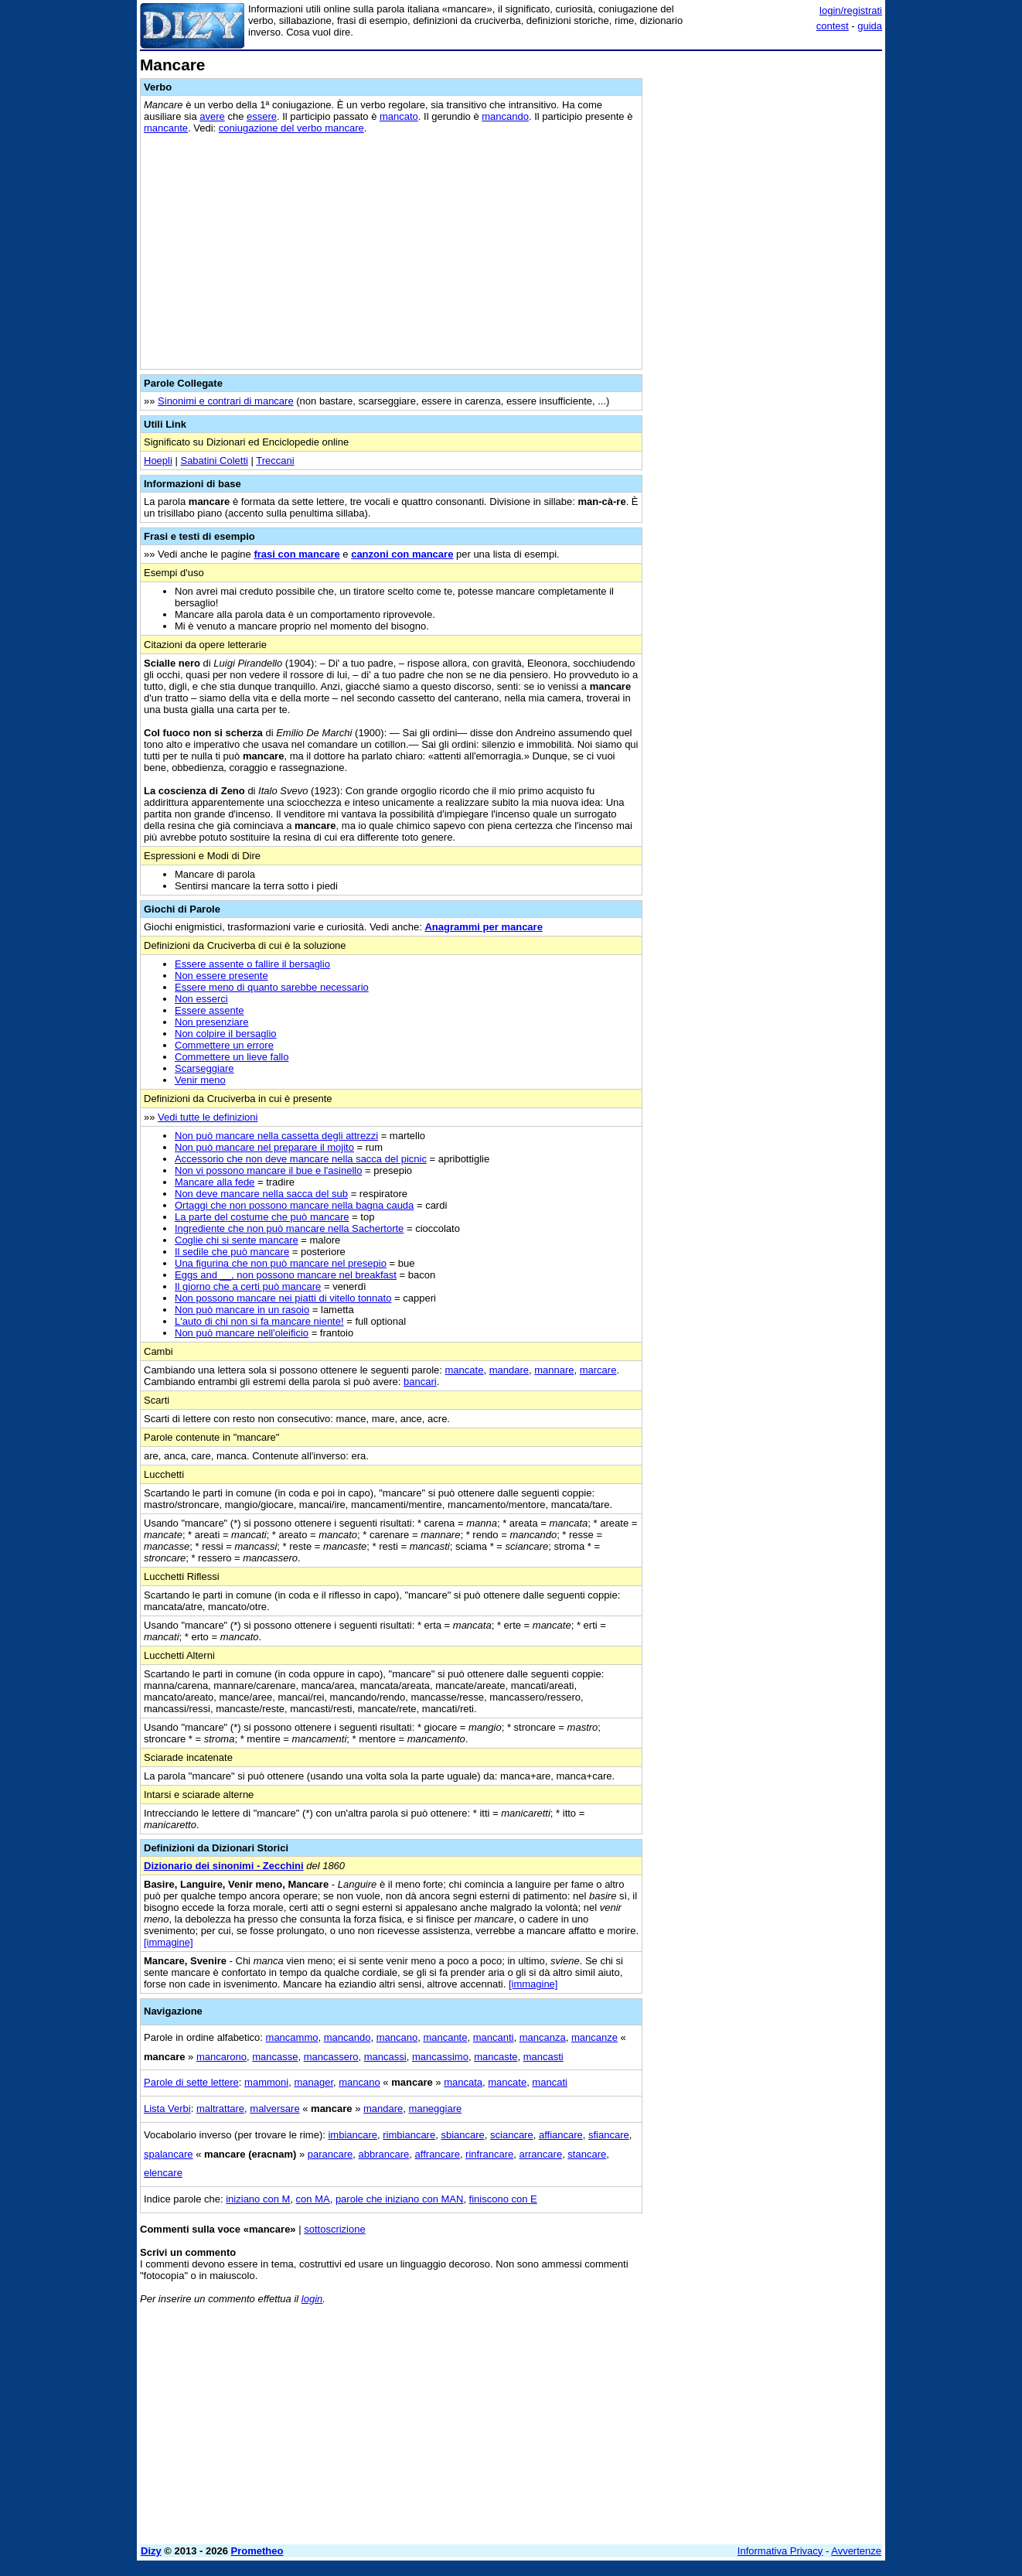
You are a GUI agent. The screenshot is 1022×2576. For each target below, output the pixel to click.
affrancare (437, 2154)
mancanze (594, 2037)
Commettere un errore (224, 1045)
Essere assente (209, 1010)
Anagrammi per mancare (483, 927)
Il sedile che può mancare (232, 1251)
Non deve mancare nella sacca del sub (261, 1193)
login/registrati (850, 10)
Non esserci (201, 999)
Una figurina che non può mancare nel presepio (281, 1263)
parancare (330, 2154)
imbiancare (352, 2135)
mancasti (543, 2057)
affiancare (561, 2135)
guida (869, 26)
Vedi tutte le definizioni (207, 1117)
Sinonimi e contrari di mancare (226, 401)
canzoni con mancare (402, 554)
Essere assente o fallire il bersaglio (252, 964)
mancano (396, 2037)
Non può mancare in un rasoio (242, 1309)
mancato (399, 116)
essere (262, 116)
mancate (464, 1370)
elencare (163, 2173)
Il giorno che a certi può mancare (248, 1286)
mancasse (275, 2057)
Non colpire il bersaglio (226, 1033)
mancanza (543, 2037)
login (311, 2299)
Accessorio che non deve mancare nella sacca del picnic (301, 1159)
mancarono (221, 2057)
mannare (554, 1370)
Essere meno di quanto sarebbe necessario (272, 987)
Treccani (275, 460)
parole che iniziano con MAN (399, 2199)
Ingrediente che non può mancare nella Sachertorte (289, 1228)
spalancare (168, 2154)
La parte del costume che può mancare (262, 1217)
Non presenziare (211, 1022)
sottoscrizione (334, 2229)
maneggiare (435, 2108)
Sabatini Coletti (213, 460)
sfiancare (608, 2135)
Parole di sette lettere (191, 2082)
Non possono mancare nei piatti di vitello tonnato (283, 1298)
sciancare (511, 2135)
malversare (274, 2108)
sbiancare (462, 2135)
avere (212, 116)
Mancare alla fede (214, 1182)
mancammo (292, 2037)
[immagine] (168, 1942)
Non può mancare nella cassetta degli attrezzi (276, 1135)
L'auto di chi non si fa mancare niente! (259, 1321)
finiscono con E (503, 2199)
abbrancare (384, 2154)
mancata (463, 2082)
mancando (505, 116)
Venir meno (200, 1080)
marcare (598, 1370)
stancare (586, 2154)
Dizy (151, 2551)
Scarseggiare (204, 1068)
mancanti (493, 2037)
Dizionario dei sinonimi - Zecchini (224, 1865)
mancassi (385, 2057)
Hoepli (158, 460)
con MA (313, 2199)
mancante (166, 128)
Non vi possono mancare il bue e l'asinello (268, 1170)
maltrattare (220, 2108)
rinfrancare (489, 2154)
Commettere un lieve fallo (231, 1057)
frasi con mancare (296, 554)
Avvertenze (856, 2551)
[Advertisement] (766, 288)
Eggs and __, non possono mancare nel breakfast (286, 1275)
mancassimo (440, 2057)
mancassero (331, 2057)
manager (313, 2082)
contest (832, 26)
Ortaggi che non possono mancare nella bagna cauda (294, 1205)
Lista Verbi (167, 2108)
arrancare (540, 2154)
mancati (549, 2082)
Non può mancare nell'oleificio (241, 1333)
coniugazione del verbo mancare (291, 128)
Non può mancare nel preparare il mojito (264, 1147)
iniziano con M (258, 2199)
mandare (509, 1370)
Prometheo (257, 2551)
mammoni (266, 2082)
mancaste (495, 2057)
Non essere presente (221, 975)
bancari (420, 1381)
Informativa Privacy (780, 2551)
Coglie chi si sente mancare (236, 1240)
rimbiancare (409, 2135)
